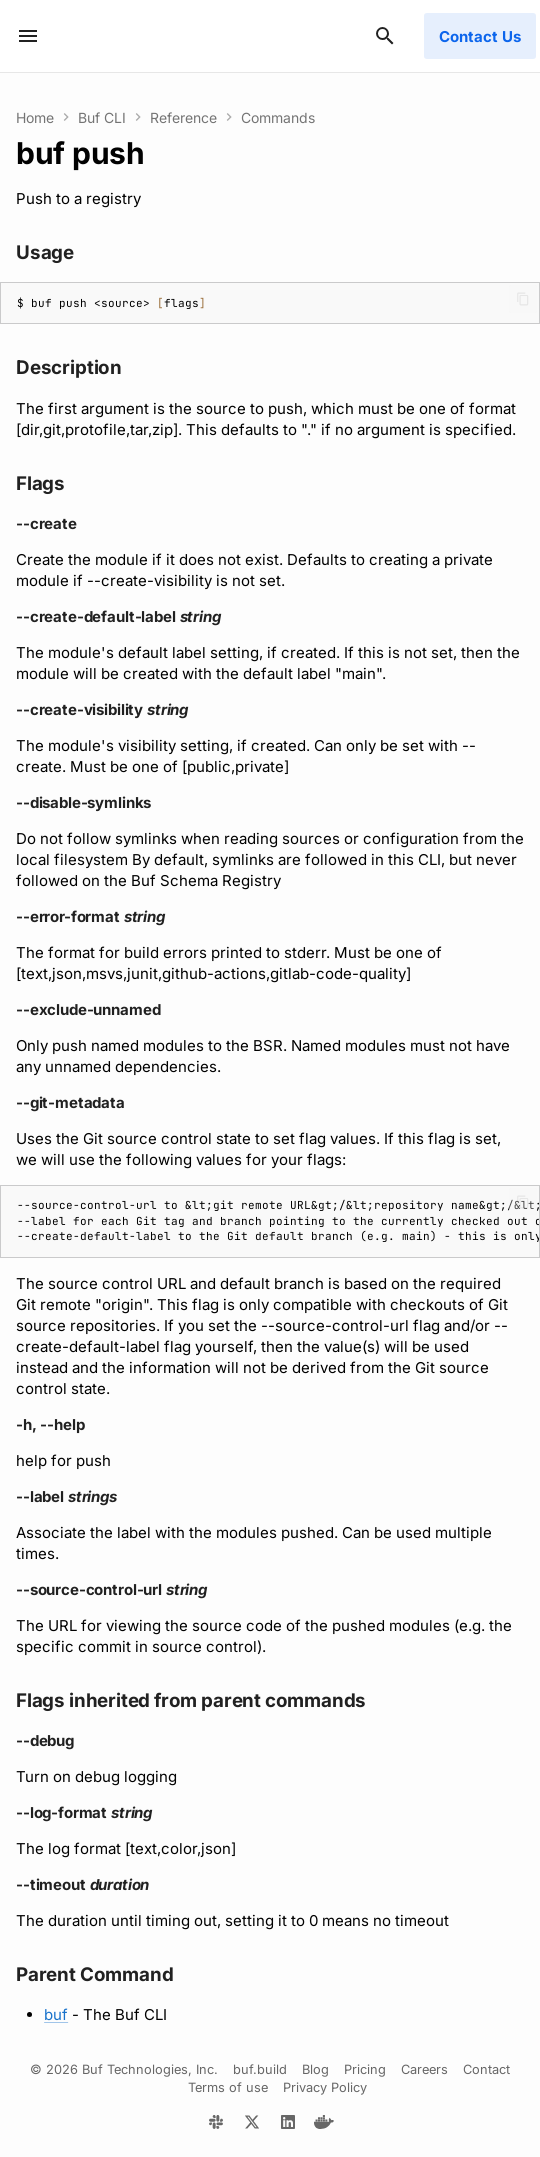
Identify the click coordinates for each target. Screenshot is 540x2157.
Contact (486, 2069)
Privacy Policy (325, 2087)
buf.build (260, 2069)
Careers (424, 2069)
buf (56, 2014)
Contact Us (480, 36)
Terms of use (228, 2087)
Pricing (365, 2069)
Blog (315, 2069)
